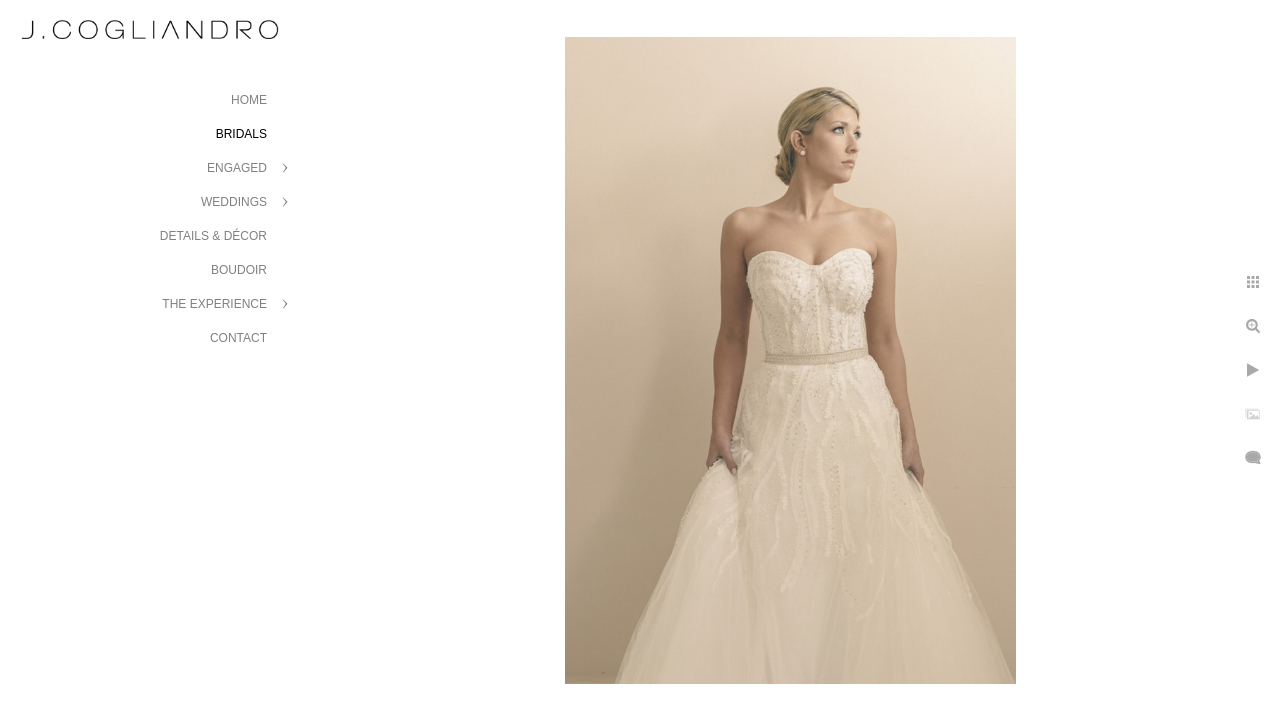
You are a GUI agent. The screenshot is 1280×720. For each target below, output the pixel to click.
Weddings (234, 202)
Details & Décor (213, 236)
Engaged (237, 168)
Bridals (241, 134)
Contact (238, 338)
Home (249, 100)
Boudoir (239, 270)
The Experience (214, 304)
